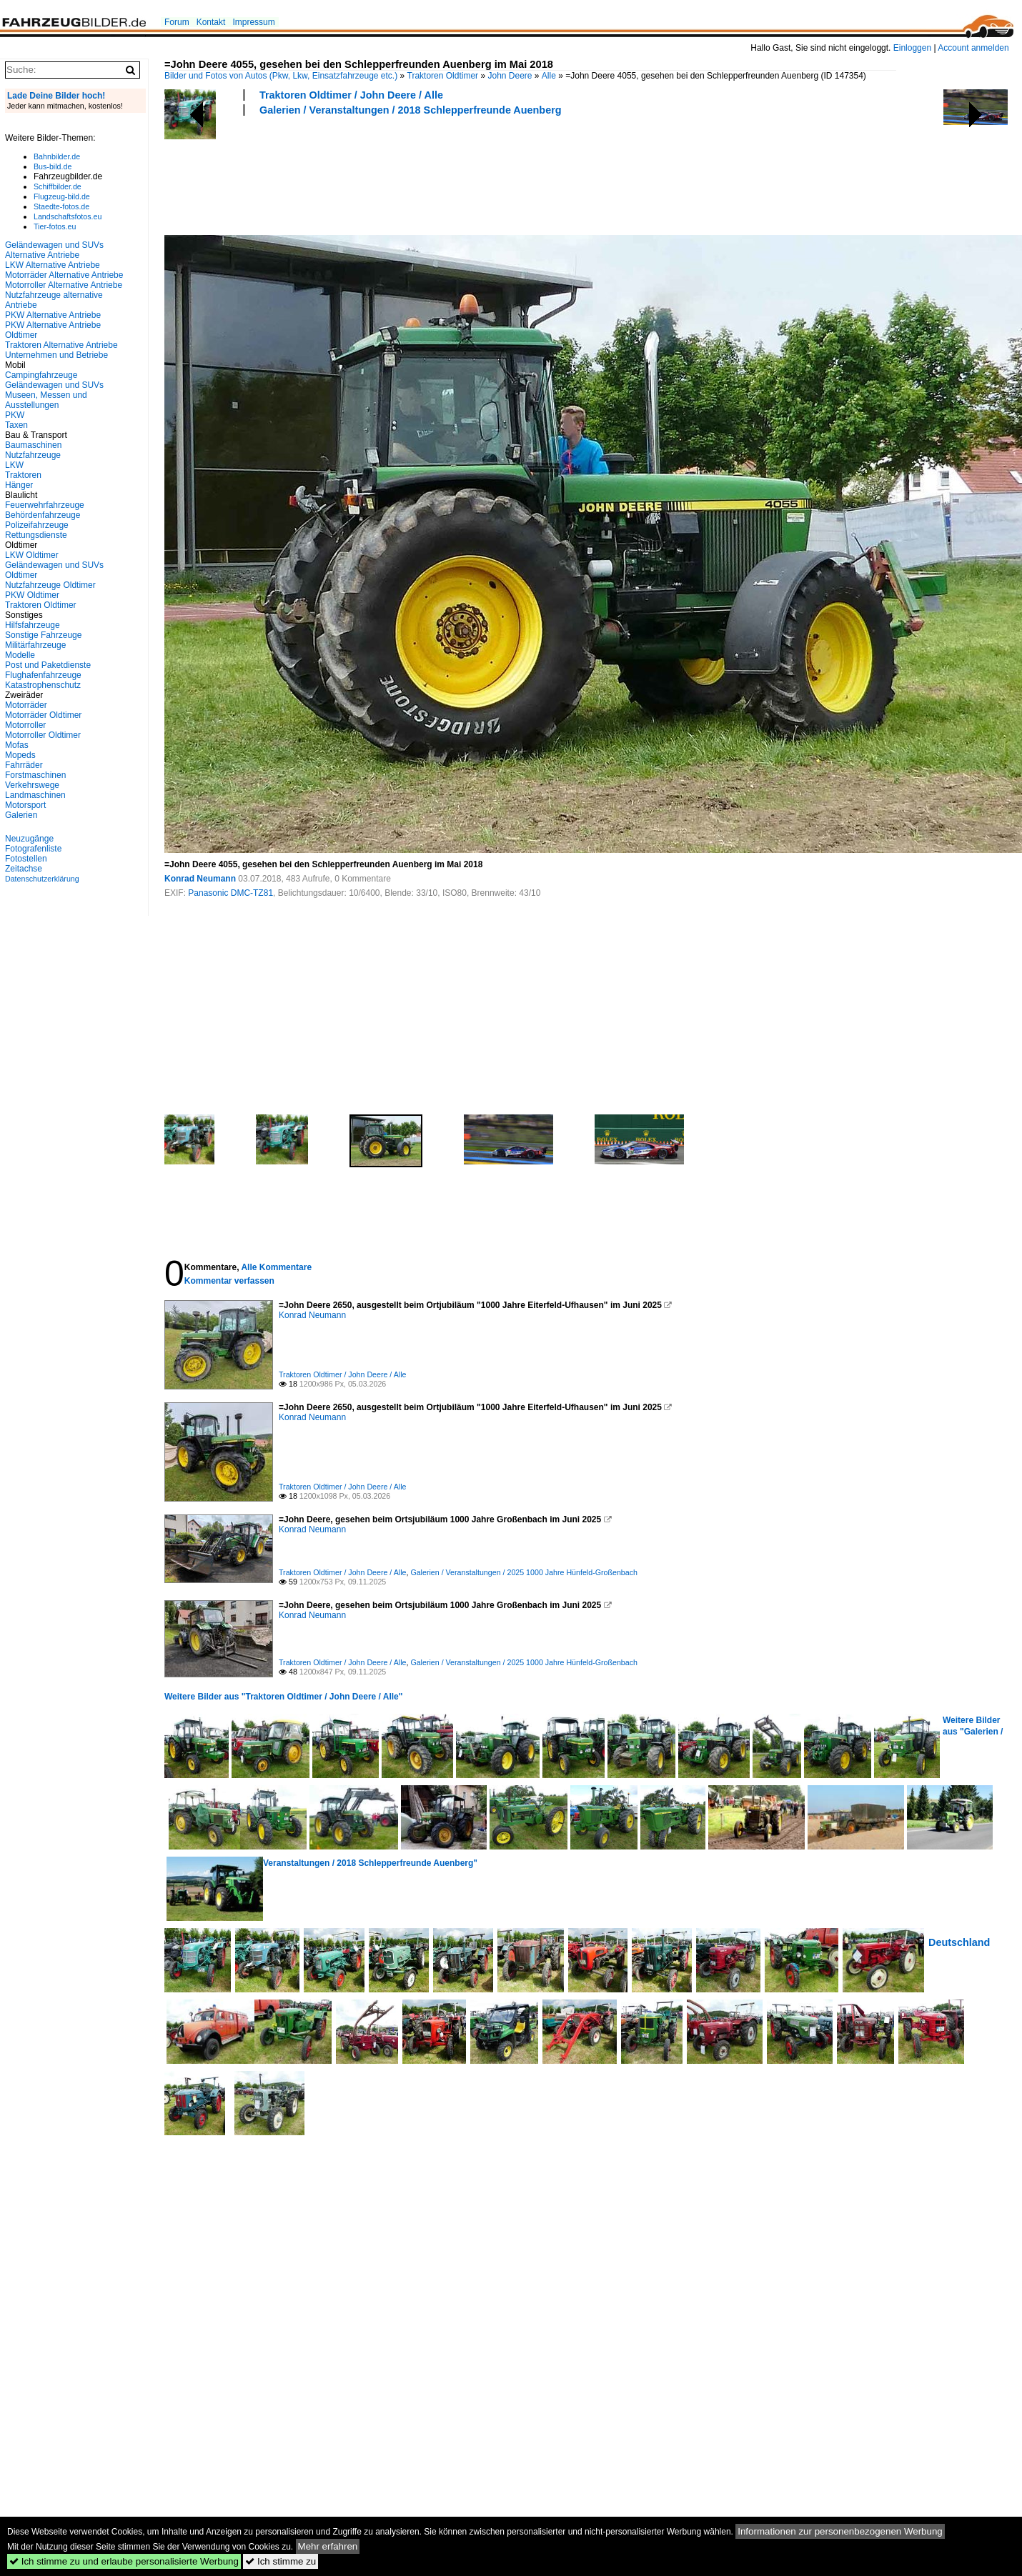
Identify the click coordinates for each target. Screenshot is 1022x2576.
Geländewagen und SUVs (54, 385)
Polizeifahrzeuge (37, 525)
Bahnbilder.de (57, 156)
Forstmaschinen (35, 775)
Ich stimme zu (280, 2561)
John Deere (509, 76)
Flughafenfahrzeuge (43, 675)
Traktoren (23, 475)
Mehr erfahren (328, 2546)
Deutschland (959, 1942)
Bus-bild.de (52, 166)
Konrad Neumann (200, 879)
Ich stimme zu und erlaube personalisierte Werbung (124, 2561)
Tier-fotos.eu (55, 226)
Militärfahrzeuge (35, 645)
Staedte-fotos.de (61, 206)
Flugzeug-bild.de (62, 196)
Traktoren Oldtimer (443, 76)
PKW (14, 415)
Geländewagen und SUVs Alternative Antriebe (54, 250)
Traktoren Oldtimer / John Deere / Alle (351, 95)
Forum (176, 22)
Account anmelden (973, 48)
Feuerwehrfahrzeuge (44, 505)
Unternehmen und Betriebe (56, 355)
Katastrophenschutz (43, 685)
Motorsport (25, 805)
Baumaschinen (33, 445)
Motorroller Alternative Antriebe (63, 285)
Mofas (17, 745)
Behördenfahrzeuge (42, 515)
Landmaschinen (35, 795)
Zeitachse (23, 869)
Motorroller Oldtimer (43, 735)
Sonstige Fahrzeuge (43, 635)
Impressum (253, 22)
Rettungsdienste (36, 535)
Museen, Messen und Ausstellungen (46, 400)
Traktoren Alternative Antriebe (61, 345)
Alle (549, 76)
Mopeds (20, 755)
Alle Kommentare (276, 1267)
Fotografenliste (33, 849)
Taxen (16, 425)
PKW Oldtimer (32, 595)
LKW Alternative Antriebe (52, 265)
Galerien (21, 815)
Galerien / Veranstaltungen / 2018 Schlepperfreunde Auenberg (410, 110)
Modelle (20, 655)
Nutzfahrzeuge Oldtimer (50, 585)
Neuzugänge (29, 839)
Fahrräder (24, 765)
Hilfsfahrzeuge (32, 625)
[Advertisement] (424, 173)
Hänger (19, 485)
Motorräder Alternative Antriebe (64, 275)
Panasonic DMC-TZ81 (230, 893)
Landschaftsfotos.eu (67, 216)
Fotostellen (26, 859)
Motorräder (26, 705)
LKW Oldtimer (32, 555)
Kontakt (211, 22)
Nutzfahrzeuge (33, 455)
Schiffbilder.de (57, 186)
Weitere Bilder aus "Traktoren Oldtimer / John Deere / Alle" (283, 1697)
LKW (14, 465)
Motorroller (25, 725)
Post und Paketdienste (48, 665)
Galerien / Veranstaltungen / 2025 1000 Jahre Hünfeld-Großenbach (523, 1572)
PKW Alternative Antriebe (53, 315)
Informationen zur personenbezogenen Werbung (840, 2531)
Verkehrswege (32, 785)
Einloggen (912, 48)
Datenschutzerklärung (42, 878)
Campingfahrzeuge (41, 375)
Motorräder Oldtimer (43, 715)
